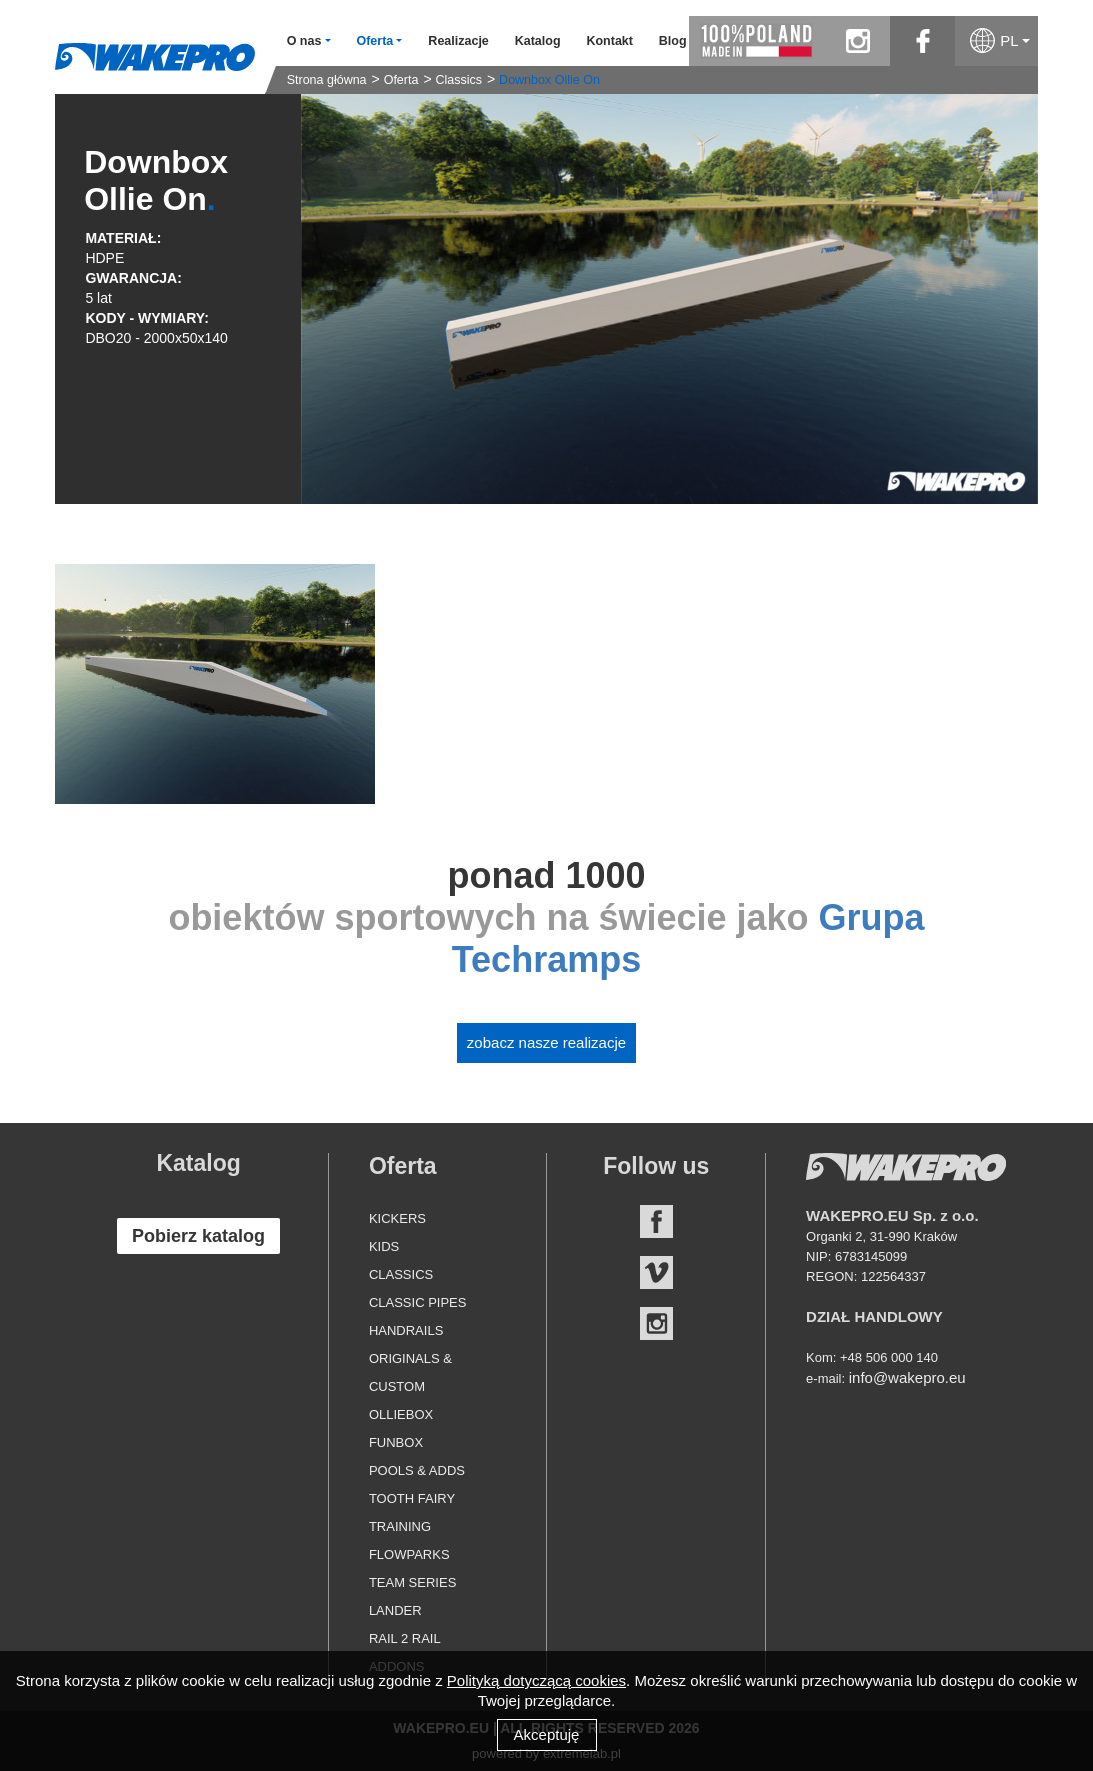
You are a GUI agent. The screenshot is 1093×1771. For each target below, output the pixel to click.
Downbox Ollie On (549, 80)
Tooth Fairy (412, 1498)
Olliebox (401, 1414)
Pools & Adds (417, 1470)
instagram (857, 41)
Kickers (397, 1218)
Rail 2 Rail (405, 1638)
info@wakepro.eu (907, 1377)
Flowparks (409, 1554)
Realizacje (458, 41)
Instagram (656, 1323)
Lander (395, 1610)
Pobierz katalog (198, 1236)
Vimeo (656, 1272)
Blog (673, 41)
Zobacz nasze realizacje (546, 1042)
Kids (384, 1246)
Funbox (396, 1442)
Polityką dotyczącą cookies (536, 1680)
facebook (922, 41)
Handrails (406, 1330)
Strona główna (327, 80)
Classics (458, 80)
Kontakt (609, 41)
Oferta (401, 80)
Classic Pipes (418, 1302)
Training (400, 1526)
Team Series (412, 1582)
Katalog (538, 41)
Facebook (656, 1221)
